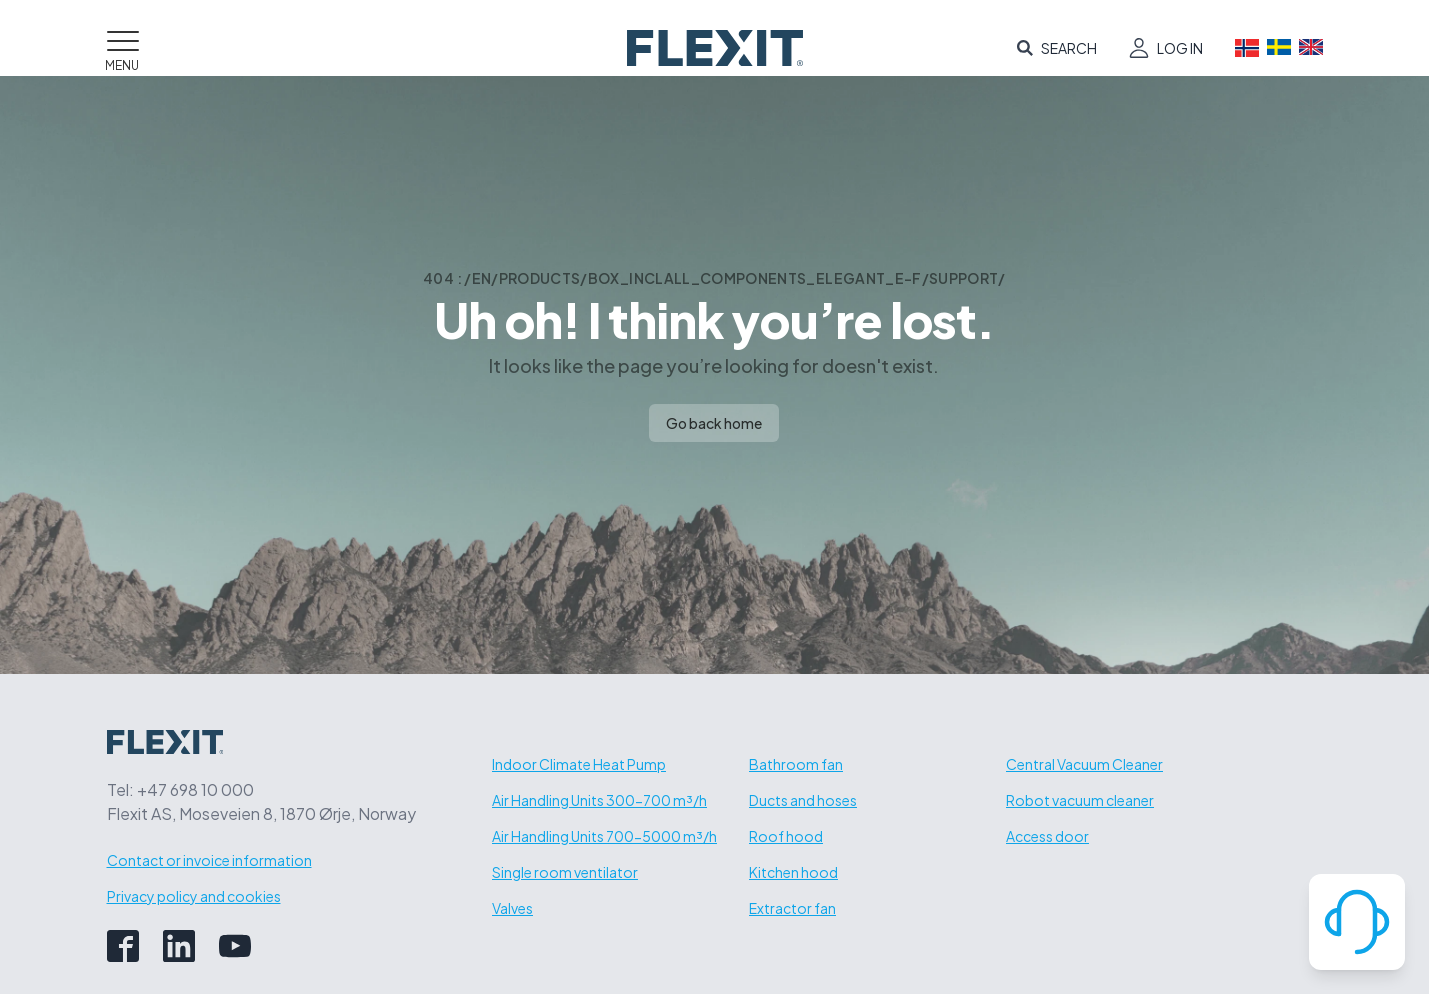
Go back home (714, 423)
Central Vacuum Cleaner (1084, 764)
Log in (1180, 48)
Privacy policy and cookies (194, 896)
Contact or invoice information (209, 860)
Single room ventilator (565, 872)
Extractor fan (792, 908)
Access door (1047, 836)
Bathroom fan (796, 764)
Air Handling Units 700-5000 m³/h (604, 836)
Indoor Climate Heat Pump (579, 764)
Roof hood (786, 836)
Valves (512, 908)
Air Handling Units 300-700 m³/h (599, 800)
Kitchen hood (793, 872)
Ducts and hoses (803, 800)
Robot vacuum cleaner (1080, 800)
